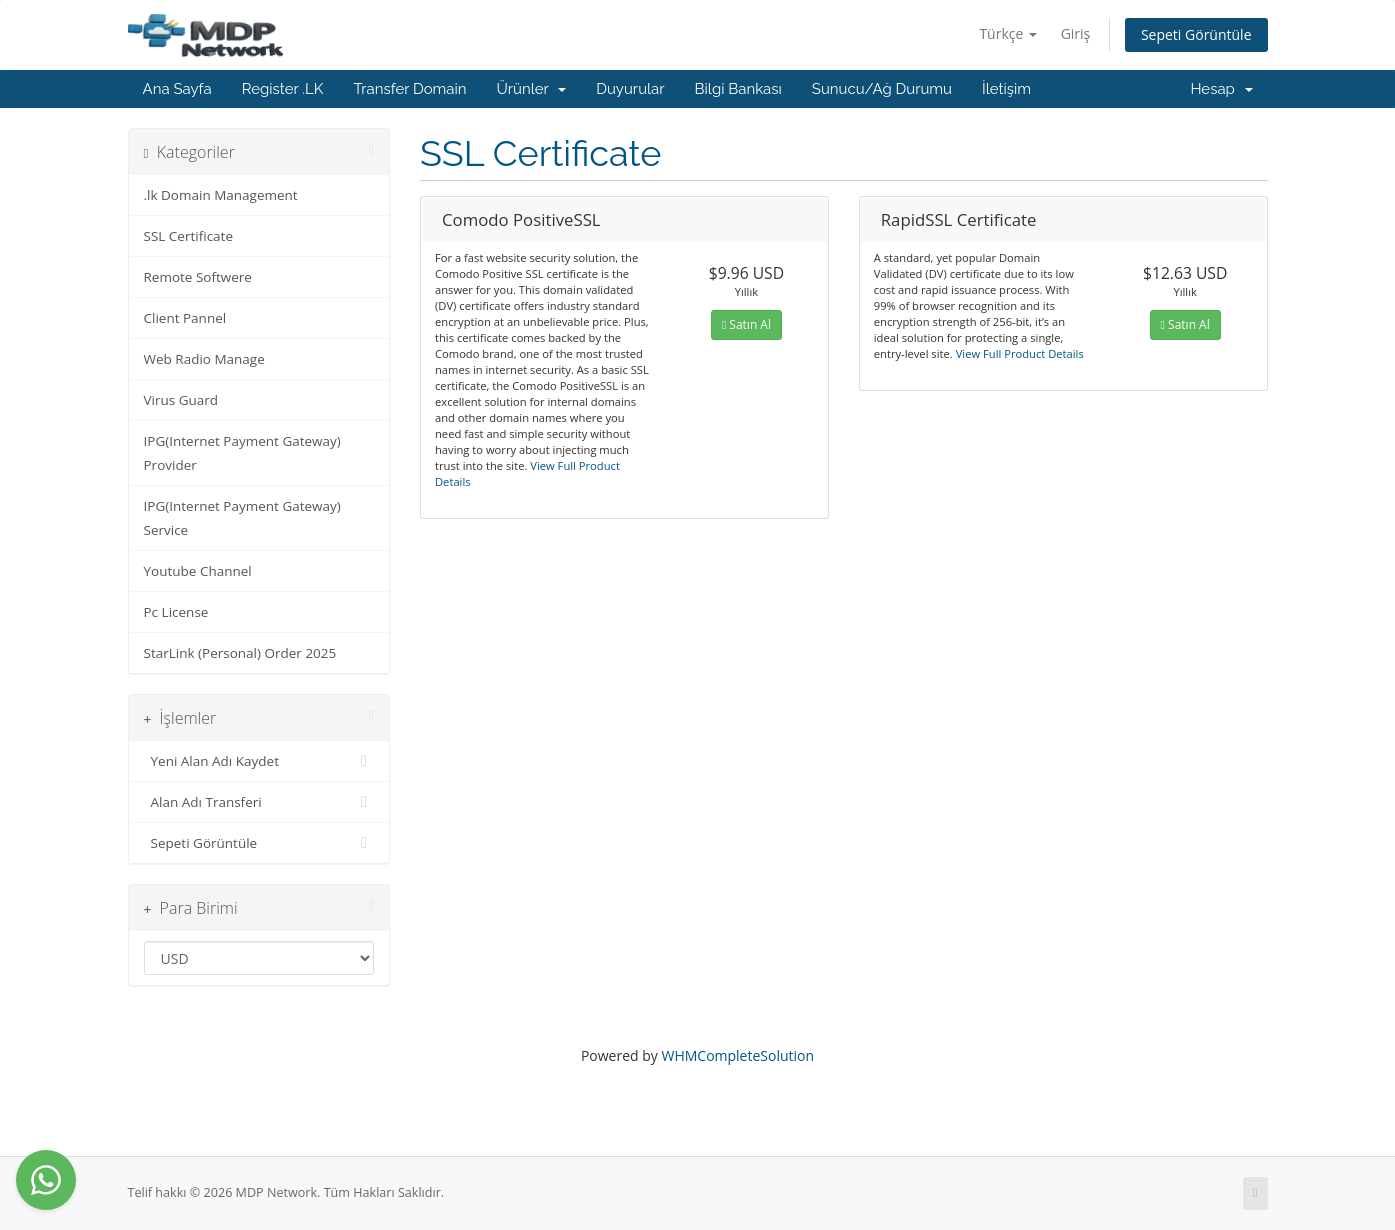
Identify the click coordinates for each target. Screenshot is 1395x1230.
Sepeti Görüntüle (1196, 34)
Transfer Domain (409, 89)
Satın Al (746, 324)
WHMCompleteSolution (737, 1055)
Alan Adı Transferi (259, 802)
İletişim (1006, 89)
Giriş (1076, 33)
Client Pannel (185, 318)
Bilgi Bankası (738, 89)
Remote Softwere (198, 277)
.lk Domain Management (221, 195)
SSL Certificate (189, 236)
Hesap (1221, 89)
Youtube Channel (198, 571)
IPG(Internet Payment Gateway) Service (242, 518)
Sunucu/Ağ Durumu (882, 89)
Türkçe (1008, 33)
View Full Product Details (1018, 353)
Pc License (176, 612)
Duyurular (630, 89)
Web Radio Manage (204, 359)
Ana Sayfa (177, 89)
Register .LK (283, 89)
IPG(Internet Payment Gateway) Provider (242, 453)
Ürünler (532, 89)
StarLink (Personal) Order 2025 (240, 653)
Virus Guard (181, 400)
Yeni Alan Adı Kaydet (259, 761)
